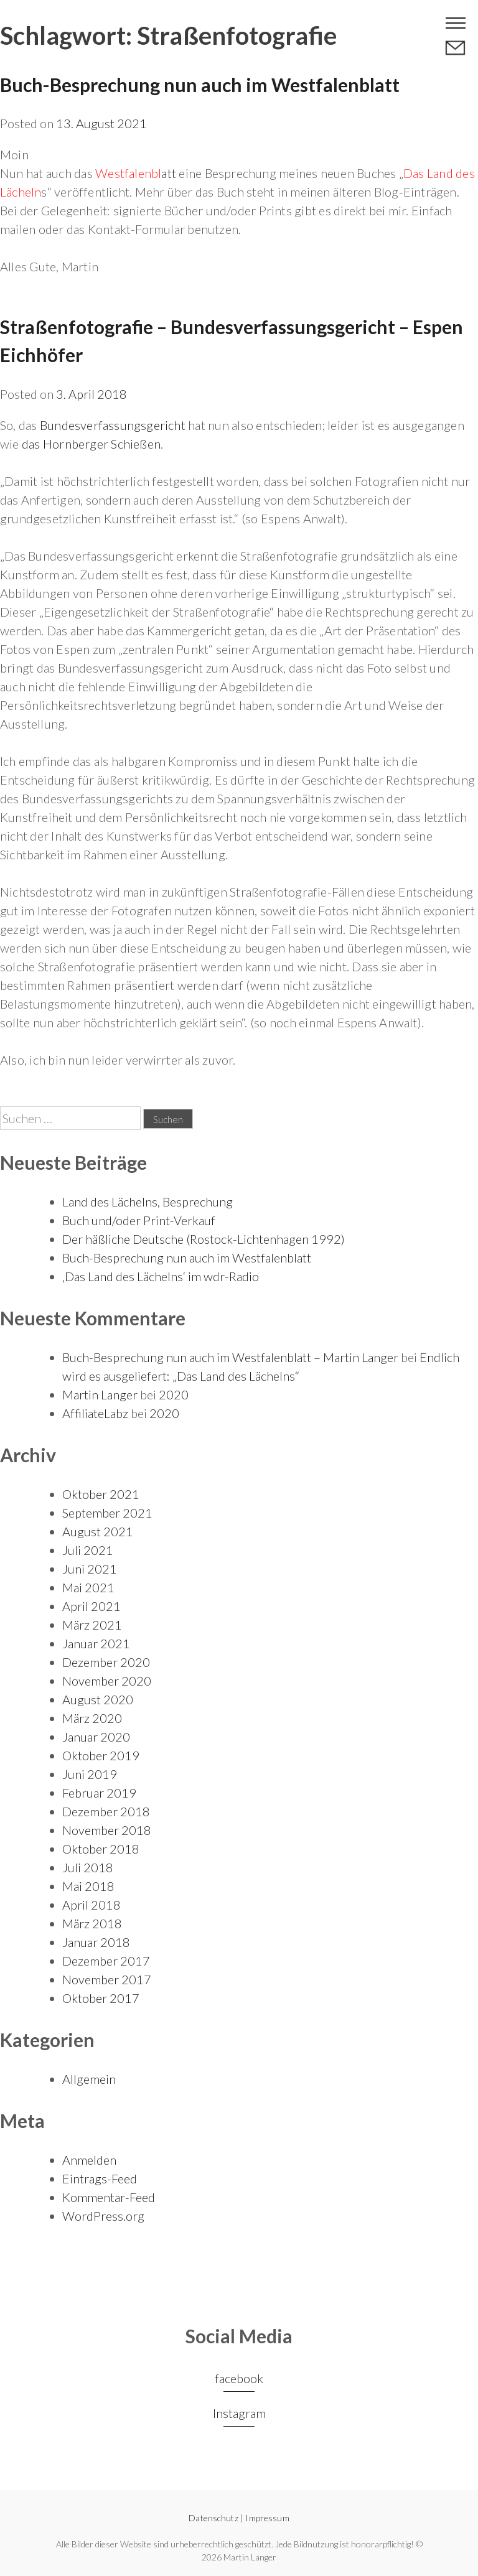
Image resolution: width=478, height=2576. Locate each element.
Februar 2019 (99, 1792)
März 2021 (92, 1624)
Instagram (239, 2413)
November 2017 (106, 1979)
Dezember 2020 (106, 1661)
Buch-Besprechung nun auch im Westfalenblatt (200, 84)
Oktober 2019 (100, 1755)
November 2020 (106, 1680)
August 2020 (97, 1699)
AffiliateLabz (95, 1413)
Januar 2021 (96, 1643)
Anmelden (89, 2159)
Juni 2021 (89, 1568)
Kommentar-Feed (108, 2197)
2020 (174, 1394)
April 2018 (91, 1904)
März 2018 (92, 1923)
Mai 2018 (88, 1885)
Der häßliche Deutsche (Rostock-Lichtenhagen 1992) (203, 1238)
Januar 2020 (96, 1736)
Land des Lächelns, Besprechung (147, 1201)
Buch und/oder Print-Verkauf (138, 1220)
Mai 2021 (88, 1587)
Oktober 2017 (100, 1997)
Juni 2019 (89, 1773)
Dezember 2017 (106, 1960)
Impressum (267, 2518)
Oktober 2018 (100, 1848)
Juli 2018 (87, 1867)
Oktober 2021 (100, 1493)
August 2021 (97, 1531)
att (135, 173)
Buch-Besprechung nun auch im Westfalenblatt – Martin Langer (230, 1357)
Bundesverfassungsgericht (112, 425)
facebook (239, 2378)
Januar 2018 (96, 1941)
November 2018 (106, 1829)
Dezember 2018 (106, 1811)
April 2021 (91, 1605)
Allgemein (89, 2078)
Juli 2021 (87, 1549)
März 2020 (92, 1717)
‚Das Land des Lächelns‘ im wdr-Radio (160, 1276)
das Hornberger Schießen (91, 443)
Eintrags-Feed (99, 2178)
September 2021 (107, 1512)
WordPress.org (103, 2215)
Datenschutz (213, 2518)
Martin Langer (100, 1394)
